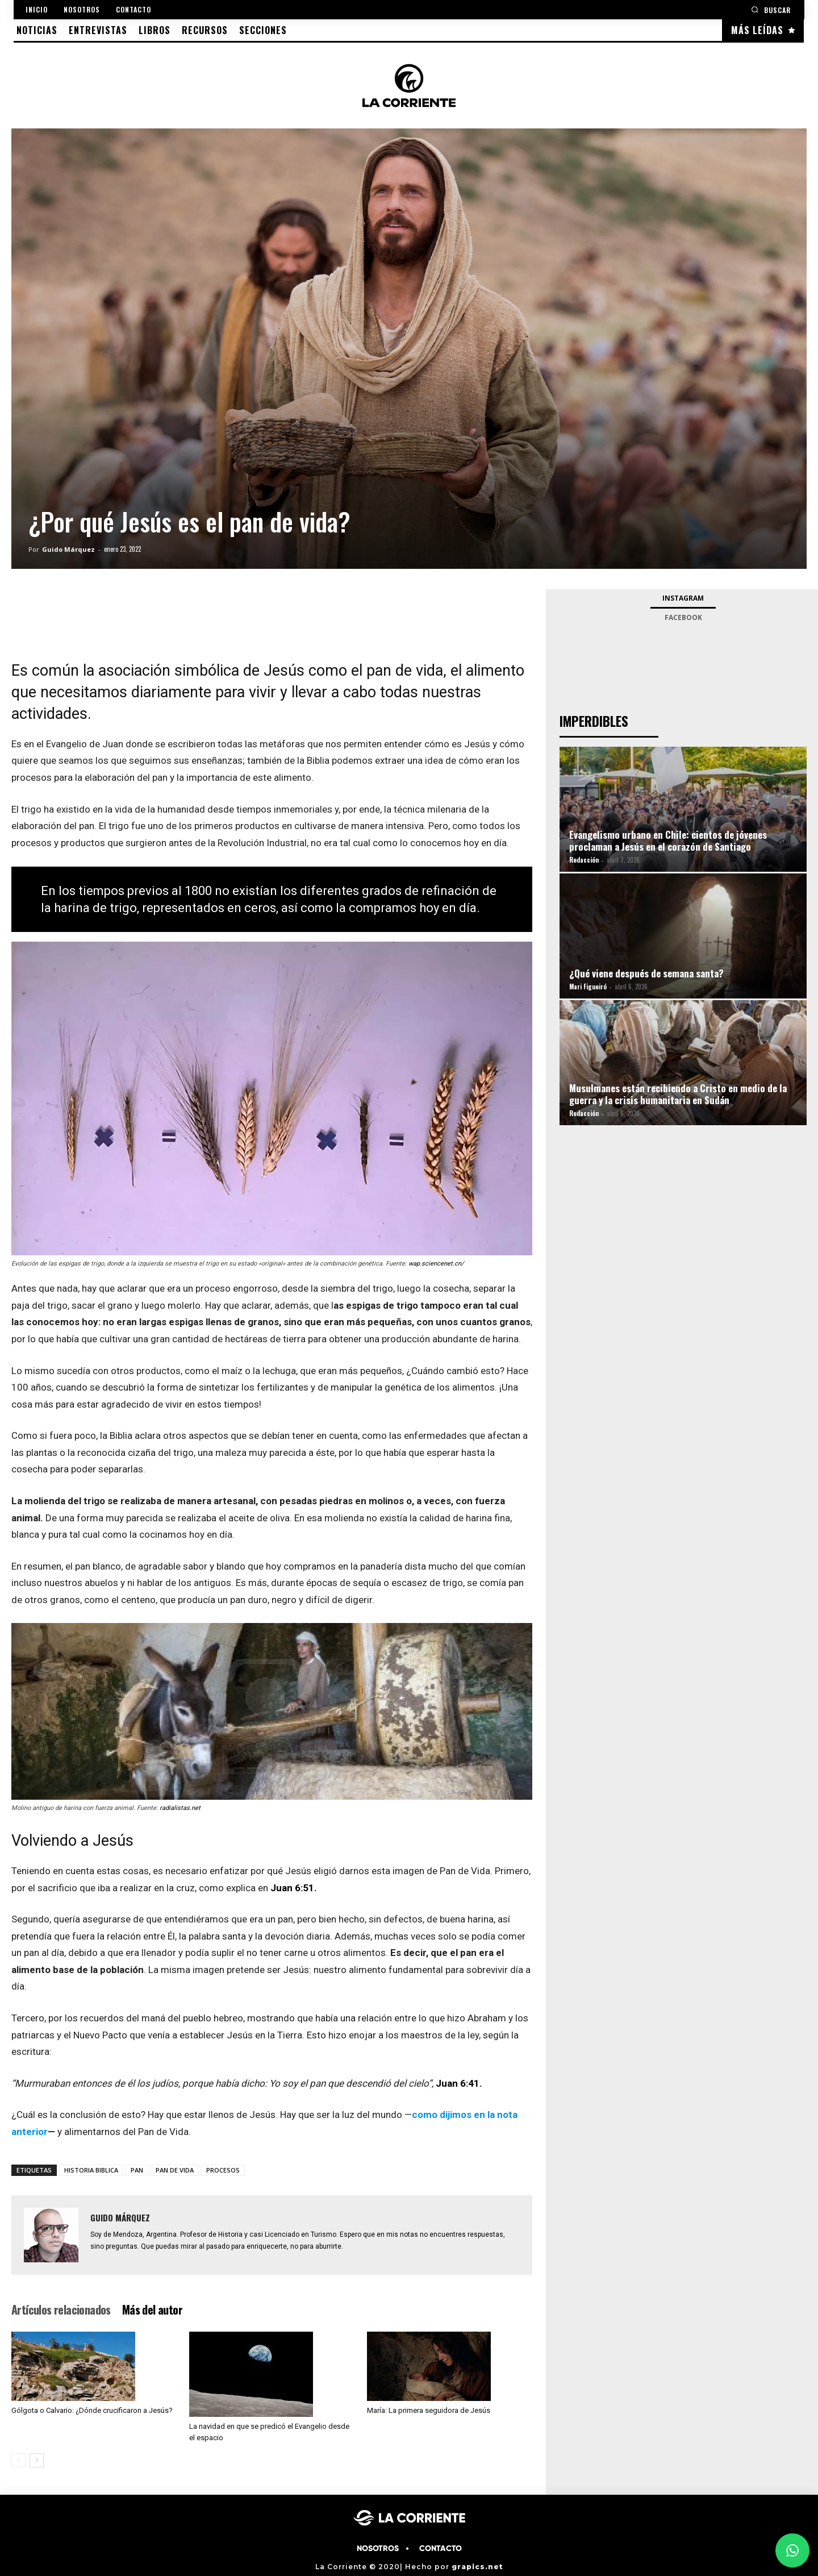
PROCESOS (223, 2170)
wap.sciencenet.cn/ (436, 1263)
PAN (137, 2170)
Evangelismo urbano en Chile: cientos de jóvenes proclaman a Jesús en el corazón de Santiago (668, 840)
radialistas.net (180, 1808)
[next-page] (37, 2460)
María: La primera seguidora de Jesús (428, 2410)
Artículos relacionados (61, 2309)
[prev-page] (18, 2460)
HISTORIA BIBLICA (91, 2170)
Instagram (683, 598)
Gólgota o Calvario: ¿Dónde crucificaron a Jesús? (92, 2410)
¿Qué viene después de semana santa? (646, 973)
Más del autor (152, 2309)
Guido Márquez (68, 549)
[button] (771, 9)
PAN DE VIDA (175, 2170)
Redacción (584, 859)
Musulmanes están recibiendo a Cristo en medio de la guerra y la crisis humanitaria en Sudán (678, 1094)
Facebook (683, 617)
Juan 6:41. (459, 2083)
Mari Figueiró (588, 986)
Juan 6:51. (293, 1887)
